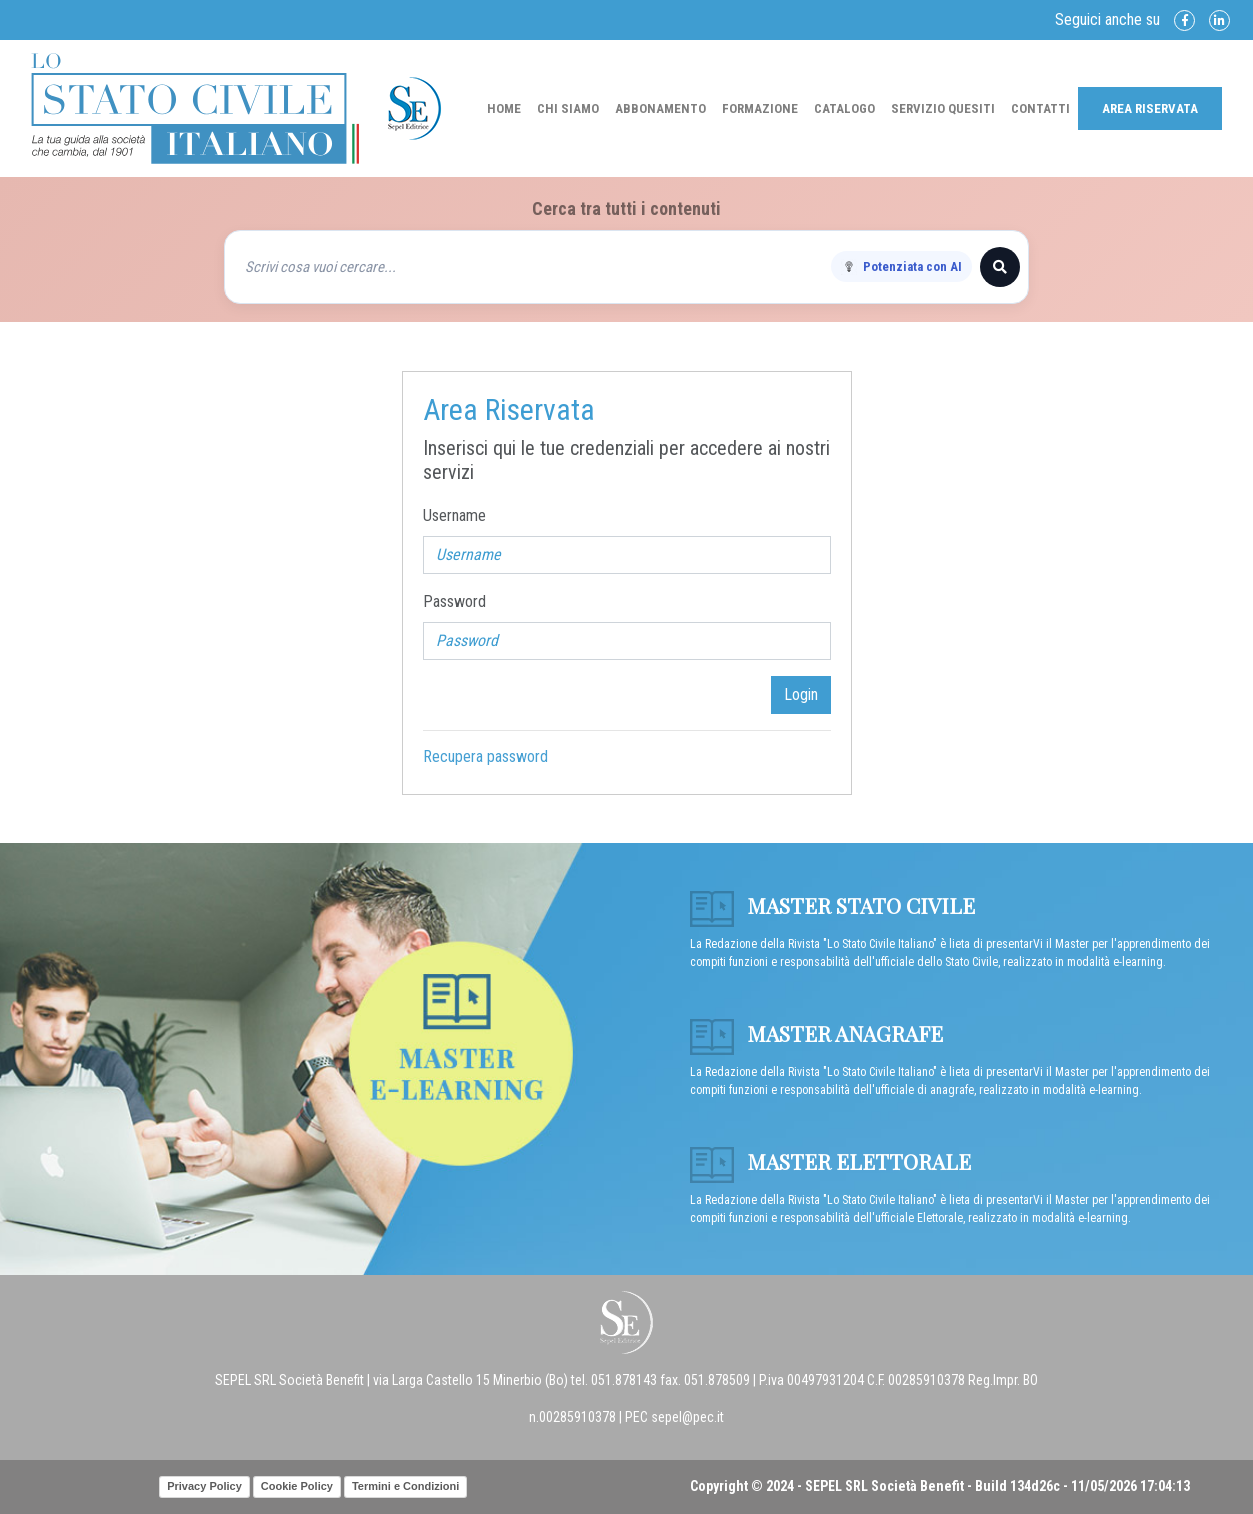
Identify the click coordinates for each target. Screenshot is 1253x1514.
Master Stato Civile (832, 905)
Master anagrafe (816, 1033)
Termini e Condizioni (405, 1486)
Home (504, 108)
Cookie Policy (297, 1486)
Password (454, 601)
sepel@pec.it (687, 1417)
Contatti (1040, 108)
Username (454, 515)
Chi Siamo (568, 108)
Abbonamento (660, 108)
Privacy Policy (204, 1486)
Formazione (760, 108)
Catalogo (844, 108)
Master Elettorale (830, 1161)
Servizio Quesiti (943, 108)
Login (801, 694)
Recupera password (485, 756)
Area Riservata (1150, 108)
